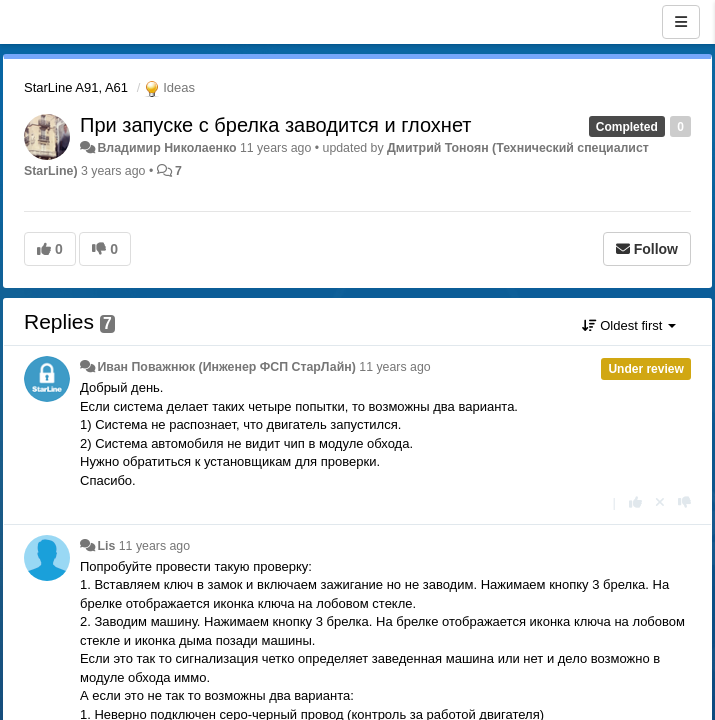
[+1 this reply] (635, 502)
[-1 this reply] (684, 502)
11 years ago (394, 367)
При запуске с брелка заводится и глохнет (276, 125)
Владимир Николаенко (166, 148)
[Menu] (681, 22)
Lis (106, 546)
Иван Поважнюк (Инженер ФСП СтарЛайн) (226, 367)
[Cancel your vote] (660, 502)
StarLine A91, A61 (76, 87)
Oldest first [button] (629, 325)
